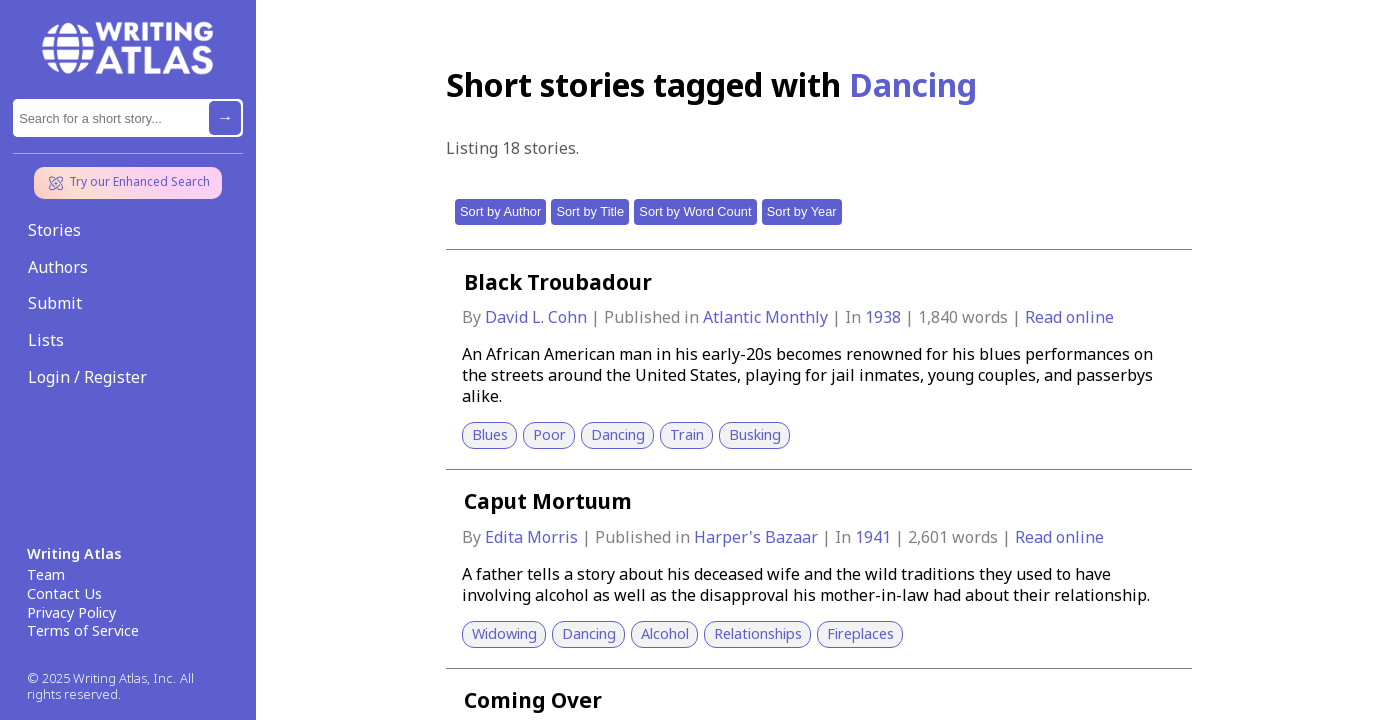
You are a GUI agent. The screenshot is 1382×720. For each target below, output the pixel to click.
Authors (58, 267)
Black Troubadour (558, 282)
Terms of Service (83, 631)
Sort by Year (802, 211)
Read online (1069, 317)
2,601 (928, 537)
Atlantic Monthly (767, 317)
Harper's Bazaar (758, 537)
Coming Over (533, 700)
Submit (55, 303)
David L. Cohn (538, 317)
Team (46, 575)
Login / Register (87, 377)
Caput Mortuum (548, 501)
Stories (54, 230)
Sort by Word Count (695, 211)
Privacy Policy (71, 613)
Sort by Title (590, 211)
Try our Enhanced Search (128, 183)
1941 (875, 537)
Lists (46, 340)
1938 (885, 317)
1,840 (938, 317)
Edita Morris (533, 537)
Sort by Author (500, 211)
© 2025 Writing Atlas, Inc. (101, 678)
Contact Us (64, 594)
